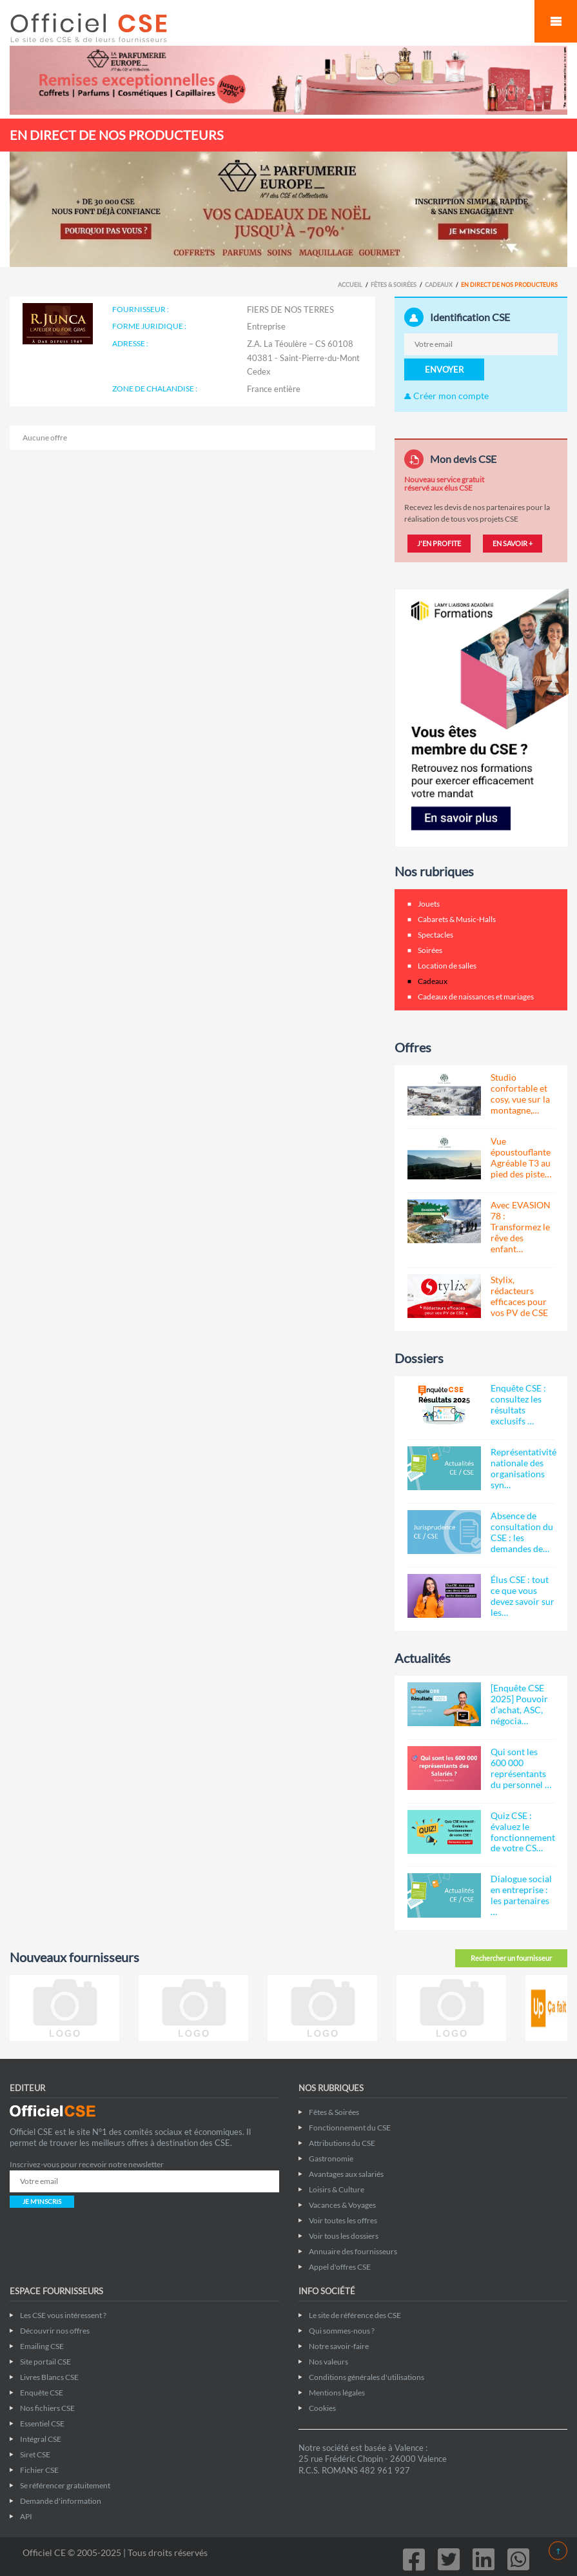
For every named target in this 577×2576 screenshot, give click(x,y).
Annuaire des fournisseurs (353, 2251)
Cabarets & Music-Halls (457, 919)
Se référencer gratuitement (65, 2485)
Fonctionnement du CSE (350, 2127)
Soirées (430, 950)
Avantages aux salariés (346, 2174)
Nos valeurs (328, 2361)
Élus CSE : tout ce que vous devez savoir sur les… (522, 1596)
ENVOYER (444, 369)
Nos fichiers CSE (47, 2408)
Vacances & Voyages (342, 2205)
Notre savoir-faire (339, 2346)
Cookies (322, 2408)
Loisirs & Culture (336, 2189)
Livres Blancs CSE (49, 2377)
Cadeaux (439, 284)
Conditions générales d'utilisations (366, 2377)
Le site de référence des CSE (355, 2315)
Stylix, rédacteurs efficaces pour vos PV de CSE (519, 1296)
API (26, 2516)
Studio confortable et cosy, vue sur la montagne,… (520, 1094)
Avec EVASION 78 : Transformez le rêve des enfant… (521, 1226)
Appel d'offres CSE (340, 2267)
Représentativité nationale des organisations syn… (523, 1468)
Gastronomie (331, 2158)
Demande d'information (60, 2501)
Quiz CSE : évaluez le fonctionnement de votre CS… (523, 1832)
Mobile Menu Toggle (555, 21)
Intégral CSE (40, 2439)
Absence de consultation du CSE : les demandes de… (522, 1532)
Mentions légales (337, 2392)
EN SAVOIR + (513, 543)
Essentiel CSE (42, 2423)
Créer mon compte (446, 395)
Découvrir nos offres (55, 2330)
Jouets (429, 904)
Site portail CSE (45, 2361)
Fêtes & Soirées (393, 284)
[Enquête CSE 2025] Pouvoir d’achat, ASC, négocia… (519, 1704)
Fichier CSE (39, 2470)
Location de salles (447, 965)
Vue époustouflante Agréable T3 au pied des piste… (521, 1157)
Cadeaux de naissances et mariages (476, 996)
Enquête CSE (41, 2392)
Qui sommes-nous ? (342, 2330)
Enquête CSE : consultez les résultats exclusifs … (518, 1404)
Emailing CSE (42, 2346)
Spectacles (435, 934)
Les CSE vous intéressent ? (63, 2315)
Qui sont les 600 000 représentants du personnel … (521, 1768)
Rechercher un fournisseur (511, 1958)
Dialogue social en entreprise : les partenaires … (521, 1895)
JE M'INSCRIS (42, 2201)
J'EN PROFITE (439, 543)
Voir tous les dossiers (343, 2236)
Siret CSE (35, 2454)
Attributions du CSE (342, 2143)
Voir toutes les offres (343, 2220)
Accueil (350, 284)
